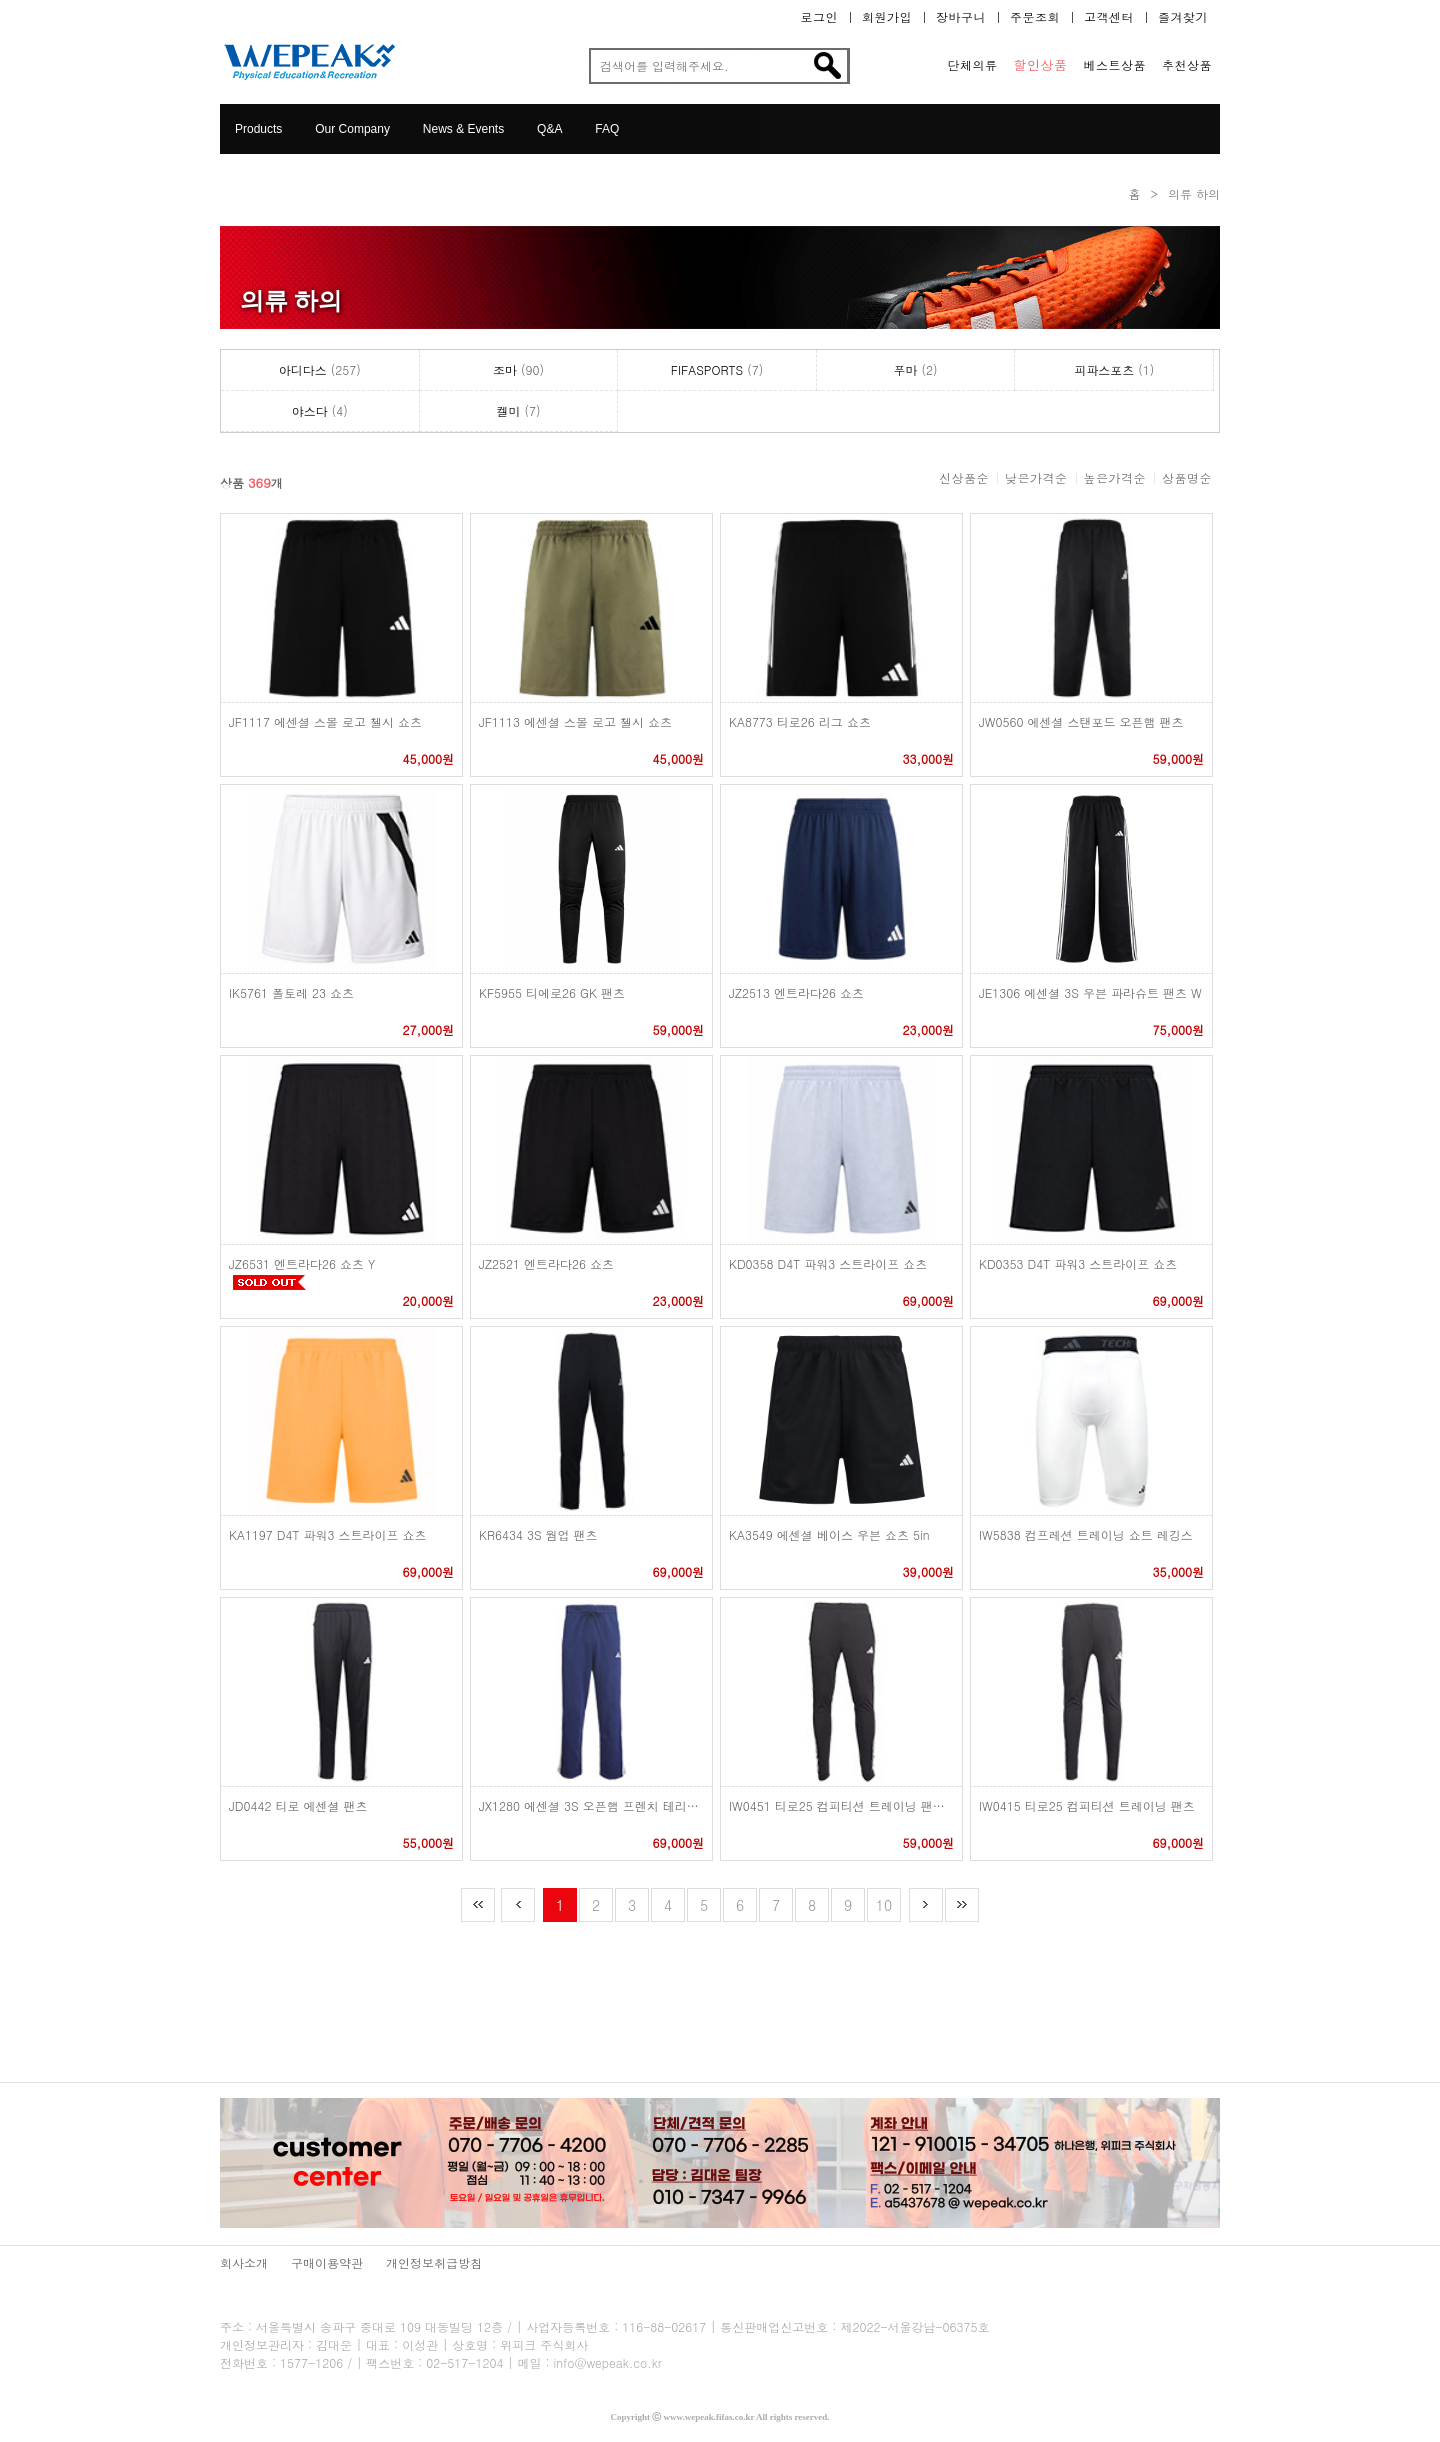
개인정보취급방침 (434, 2262)
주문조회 (1035, 17)
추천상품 (1187, 65)
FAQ (607, 129)
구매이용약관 (327, 2262)
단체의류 (973, 65)
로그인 (820, 17)
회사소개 (244, 2262)
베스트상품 (1115, 65)
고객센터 (1109, 17)
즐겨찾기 (1183, 17)
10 (884, 1905)
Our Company (352, 129)
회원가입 (887, 17)
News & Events (463, 129)
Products (258, 129)
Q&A (549, 129)
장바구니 (961, 17)
